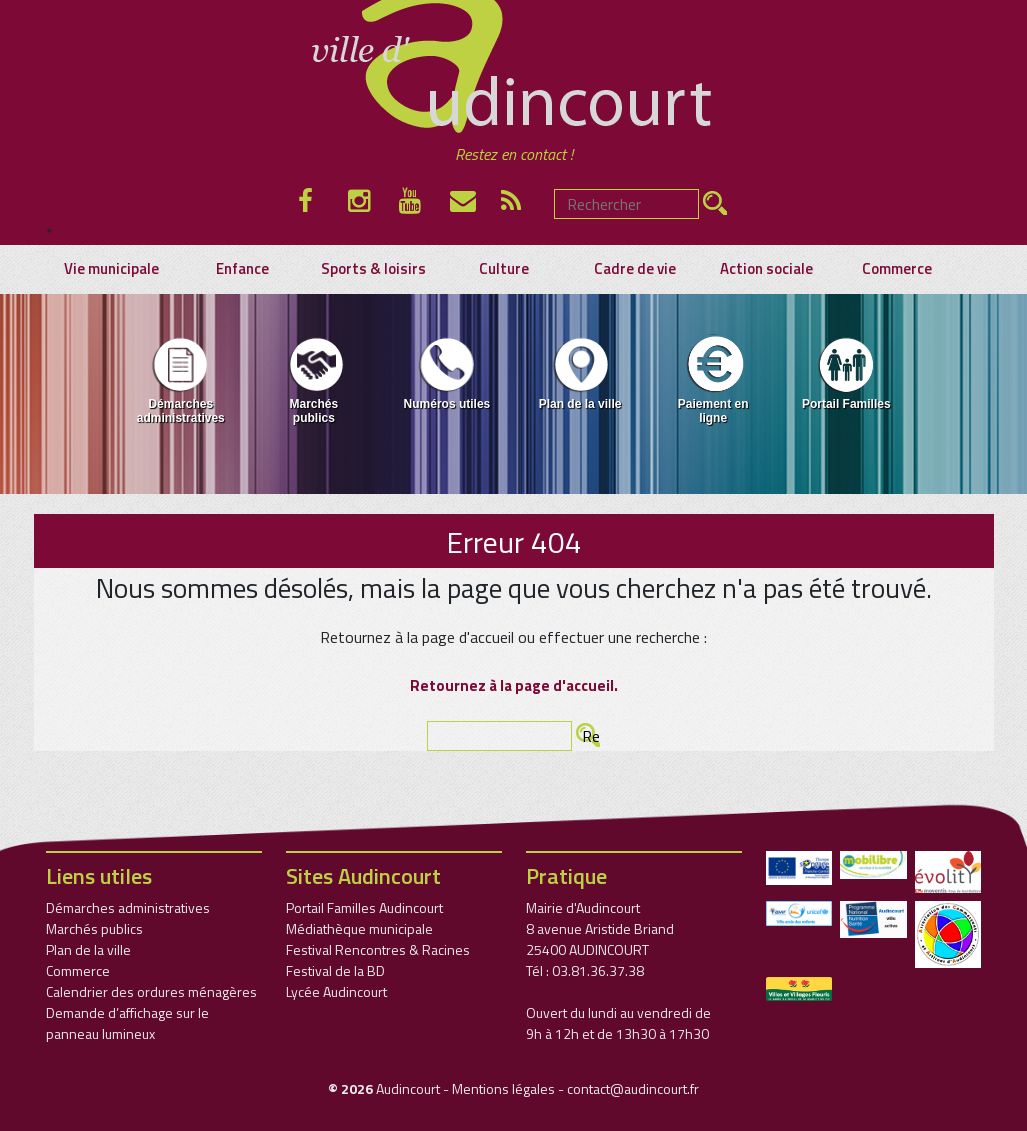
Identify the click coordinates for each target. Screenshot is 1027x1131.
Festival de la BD (335, 970)
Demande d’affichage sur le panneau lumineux (127, 1023)
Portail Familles (846, 372)
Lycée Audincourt (336, 991)
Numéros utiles (447, 372)
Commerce (897, 269)
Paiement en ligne (713, 379)
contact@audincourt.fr (633, 1088)
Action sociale (766, 269)
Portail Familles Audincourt (364, 907)
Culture (504, 269)
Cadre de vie (635, 269)
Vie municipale (111, 269)
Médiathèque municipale (359, 928)
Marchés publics (313, 379)
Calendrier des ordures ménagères (151, 991)
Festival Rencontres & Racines (378, 949)
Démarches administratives (181, 379)
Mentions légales (503, 1088)
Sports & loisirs (373, 269)
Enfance (242, 269)
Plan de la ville (580, 372)
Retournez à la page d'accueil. (514, 685)
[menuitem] (180, 384)
